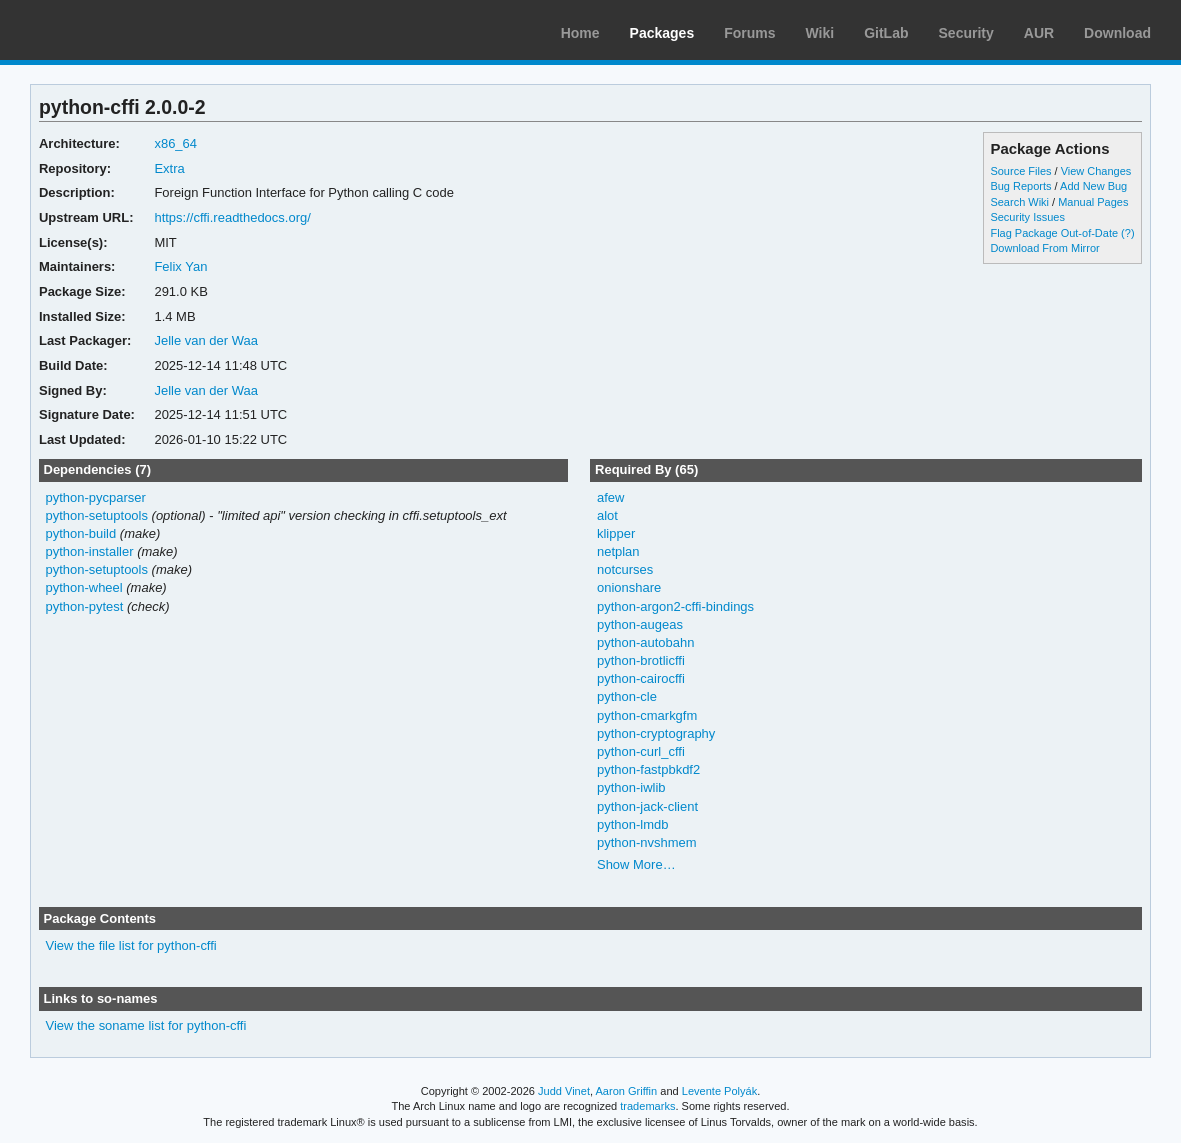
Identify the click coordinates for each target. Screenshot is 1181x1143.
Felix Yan (180, 266)
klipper (616, 533)
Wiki (820, 33)
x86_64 (175, 143)
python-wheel (83, 587)
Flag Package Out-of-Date (1054, 233)
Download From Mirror (1044, 248)
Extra (169, 168)
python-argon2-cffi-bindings (675, 606)
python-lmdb (632, 824)
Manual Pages (1093, 202)
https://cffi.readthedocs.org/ (232, 217)
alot (607, 515)
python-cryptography (656, 733)
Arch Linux (110, 30)
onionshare (629, 587)
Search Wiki (1019, 202)
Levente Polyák (719, 1091)
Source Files (1020, 171)
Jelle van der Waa (205, 340)
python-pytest (84, 606)
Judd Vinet (564, 1091)
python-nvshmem (647, 842)
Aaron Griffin (626, 1091)
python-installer (89, 551)
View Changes (1096, 171)
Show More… (636, 864)
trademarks (647, 1106)
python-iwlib (631, 787)
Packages (662, 33)
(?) (1127, 233)
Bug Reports (1020, 186)
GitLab (886, 33)
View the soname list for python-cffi (145, 1025)
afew (610, 497)
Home (580, 33)
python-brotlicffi (641, 660)
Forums (749, 33)
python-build (80, 533)
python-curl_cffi (641, 751)
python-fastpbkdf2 (648, 769)
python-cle (627, 696)
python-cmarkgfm (647, 715)
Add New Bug (1093, 186)
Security (966, 33)
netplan (618, 551)
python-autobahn (645, 642)
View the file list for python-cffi (130, 945)
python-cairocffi (641, 678)
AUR (1039, 33)
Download (1117, 33)
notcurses (625, 569)
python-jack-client (647, 806)
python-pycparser (95, 497)
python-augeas (640, 624)
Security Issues (1027, 217)
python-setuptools (96, 515)
